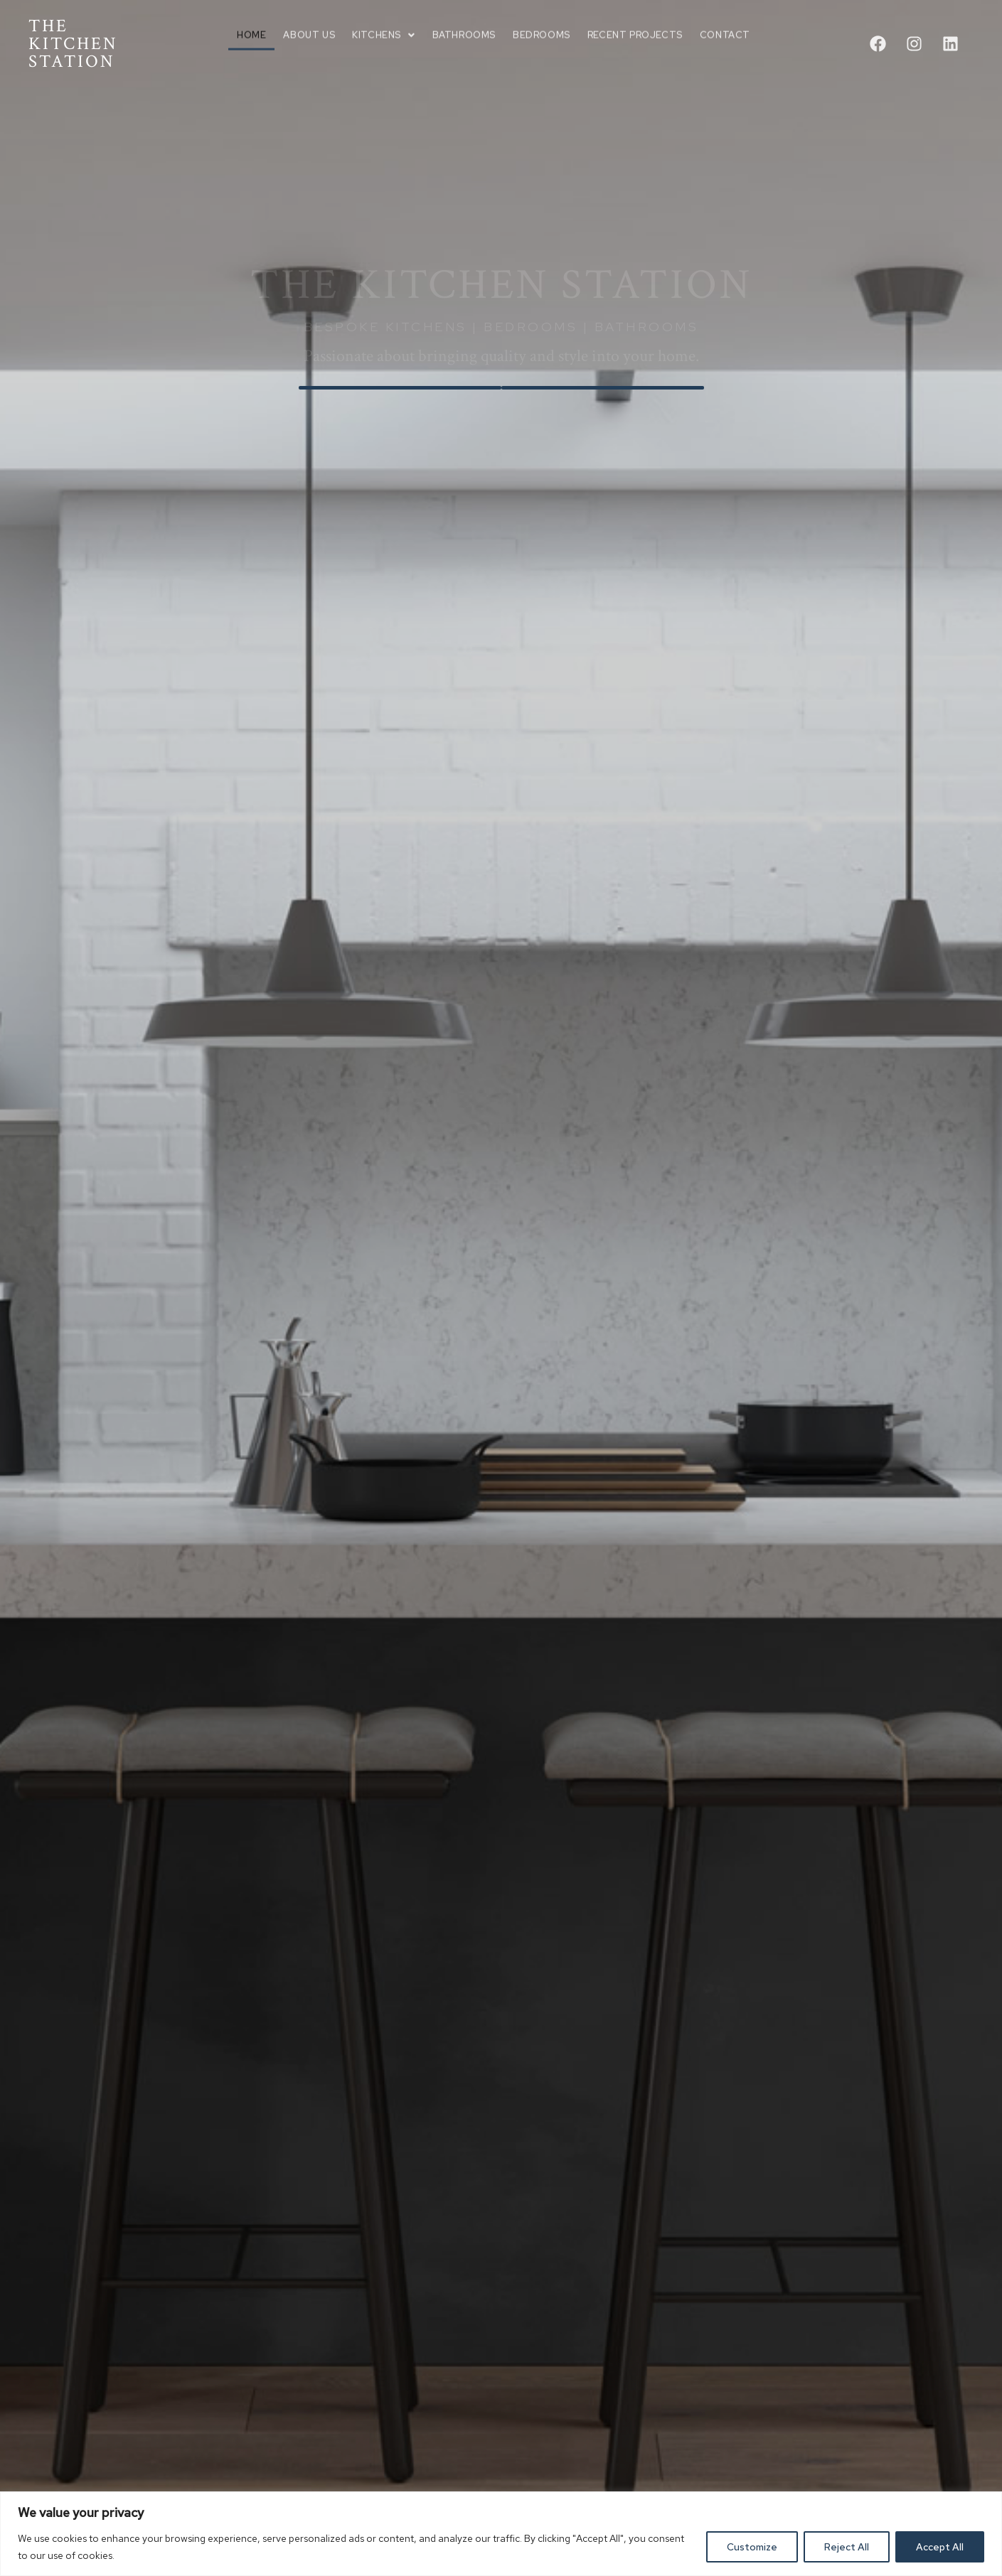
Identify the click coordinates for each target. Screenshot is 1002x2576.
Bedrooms (541, 22)
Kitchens (383, 22)
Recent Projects (635, 22)
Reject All (846, 2546)
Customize (752, 2546)
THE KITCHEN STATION (73, 43)
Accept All (940, 2546)
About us (309, 22)
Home (251, 22)
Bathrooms (464, 22)
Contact (725, 22)
